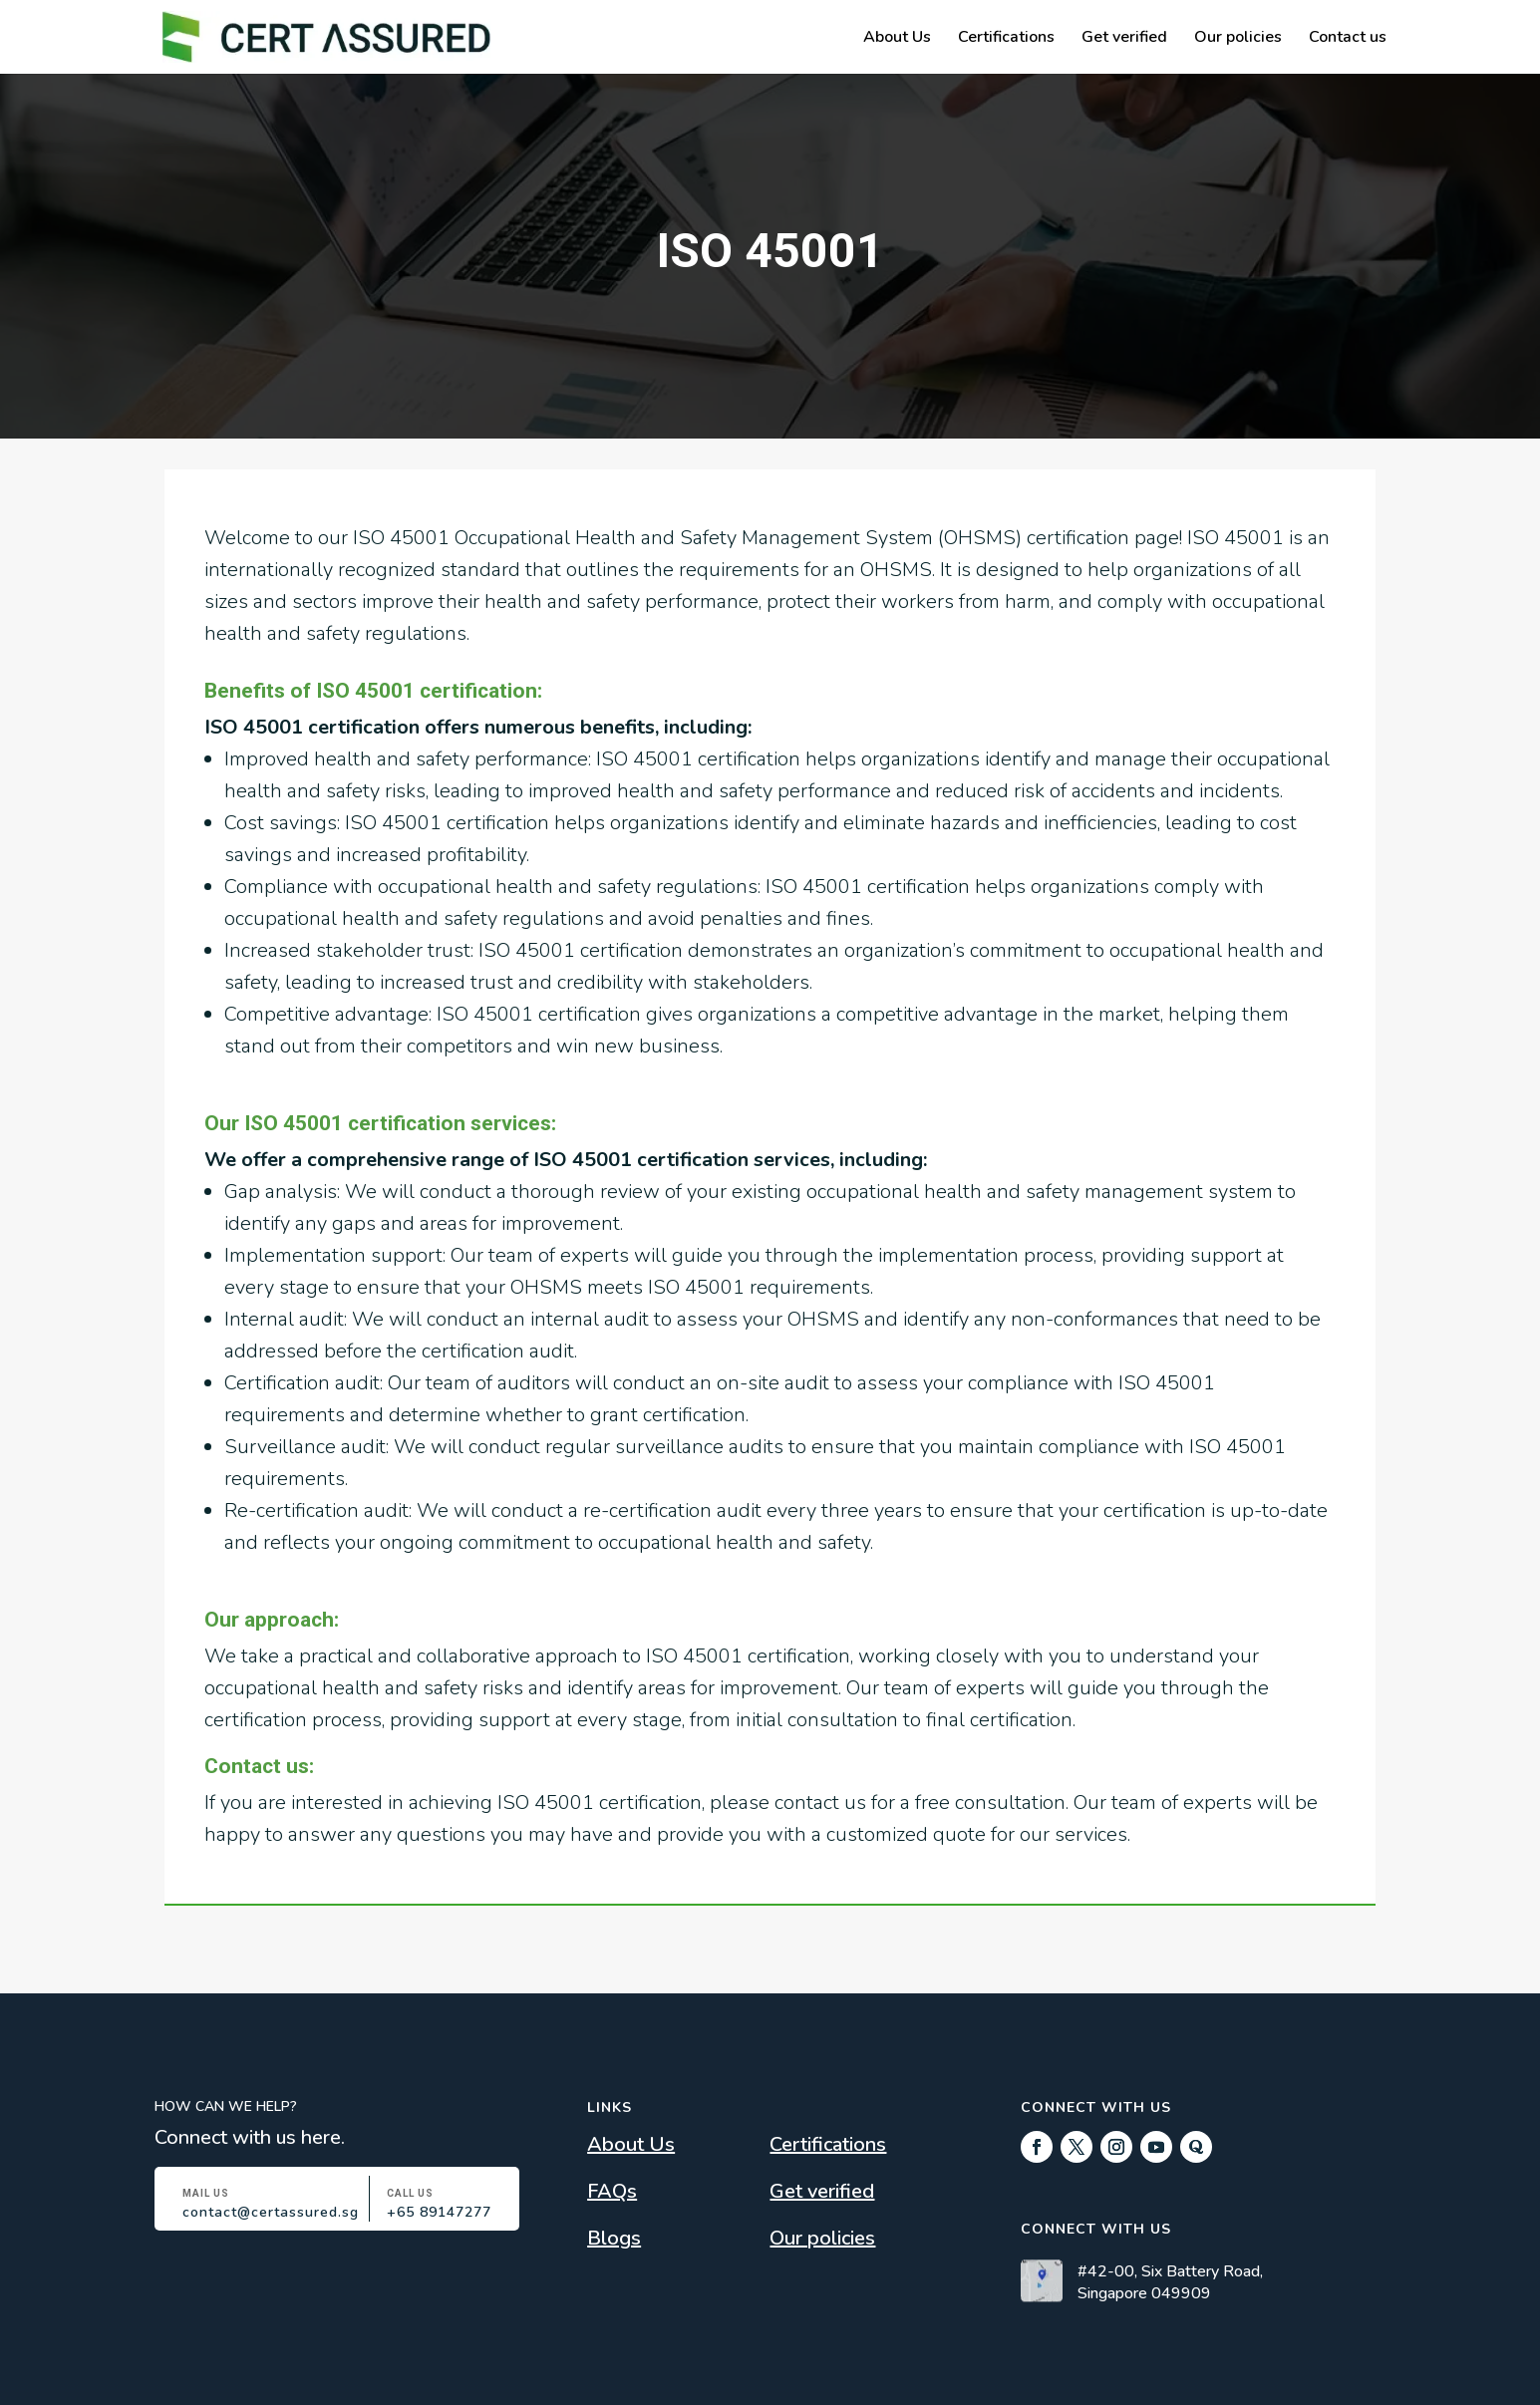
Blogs (614, 2238)
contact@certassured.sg (270, 2212)
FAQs (612, 2191)
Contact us (1347, 39)
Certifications (1006, 39)
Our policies (1238, 39)
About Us (897, 39)
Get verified (1124, 39)
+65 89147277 (439, 2212)
